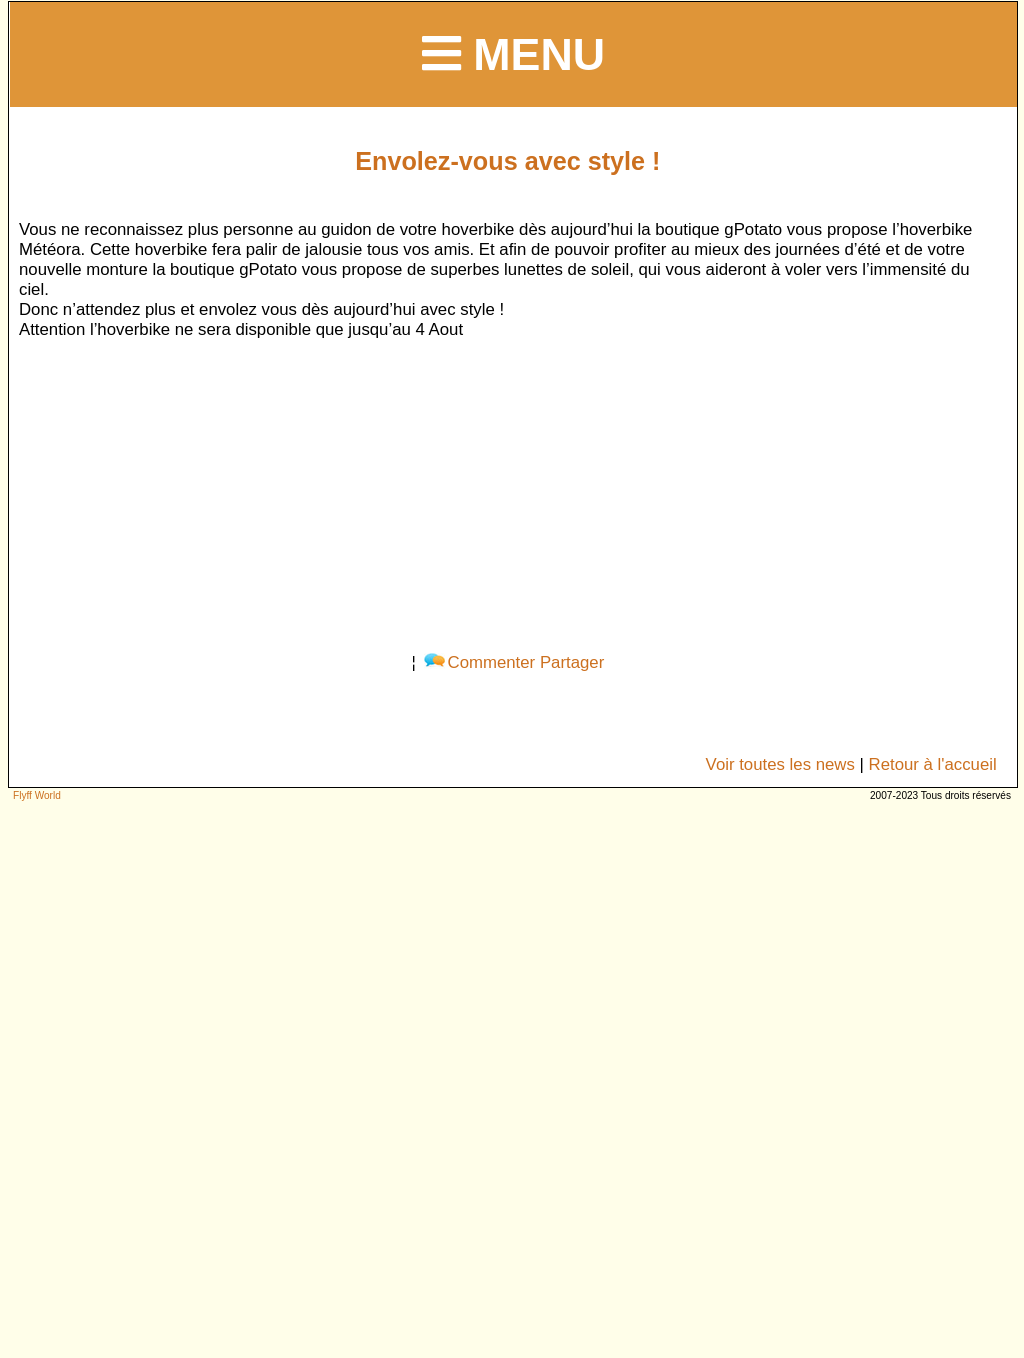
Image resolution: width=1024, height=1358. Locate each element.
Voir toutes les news (780, 764)
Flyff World (37, 795)
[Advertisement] (507, 492)
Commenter (480, 662)
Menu (513, 54)
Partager (572, 662)
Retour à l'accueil (933, 764)
